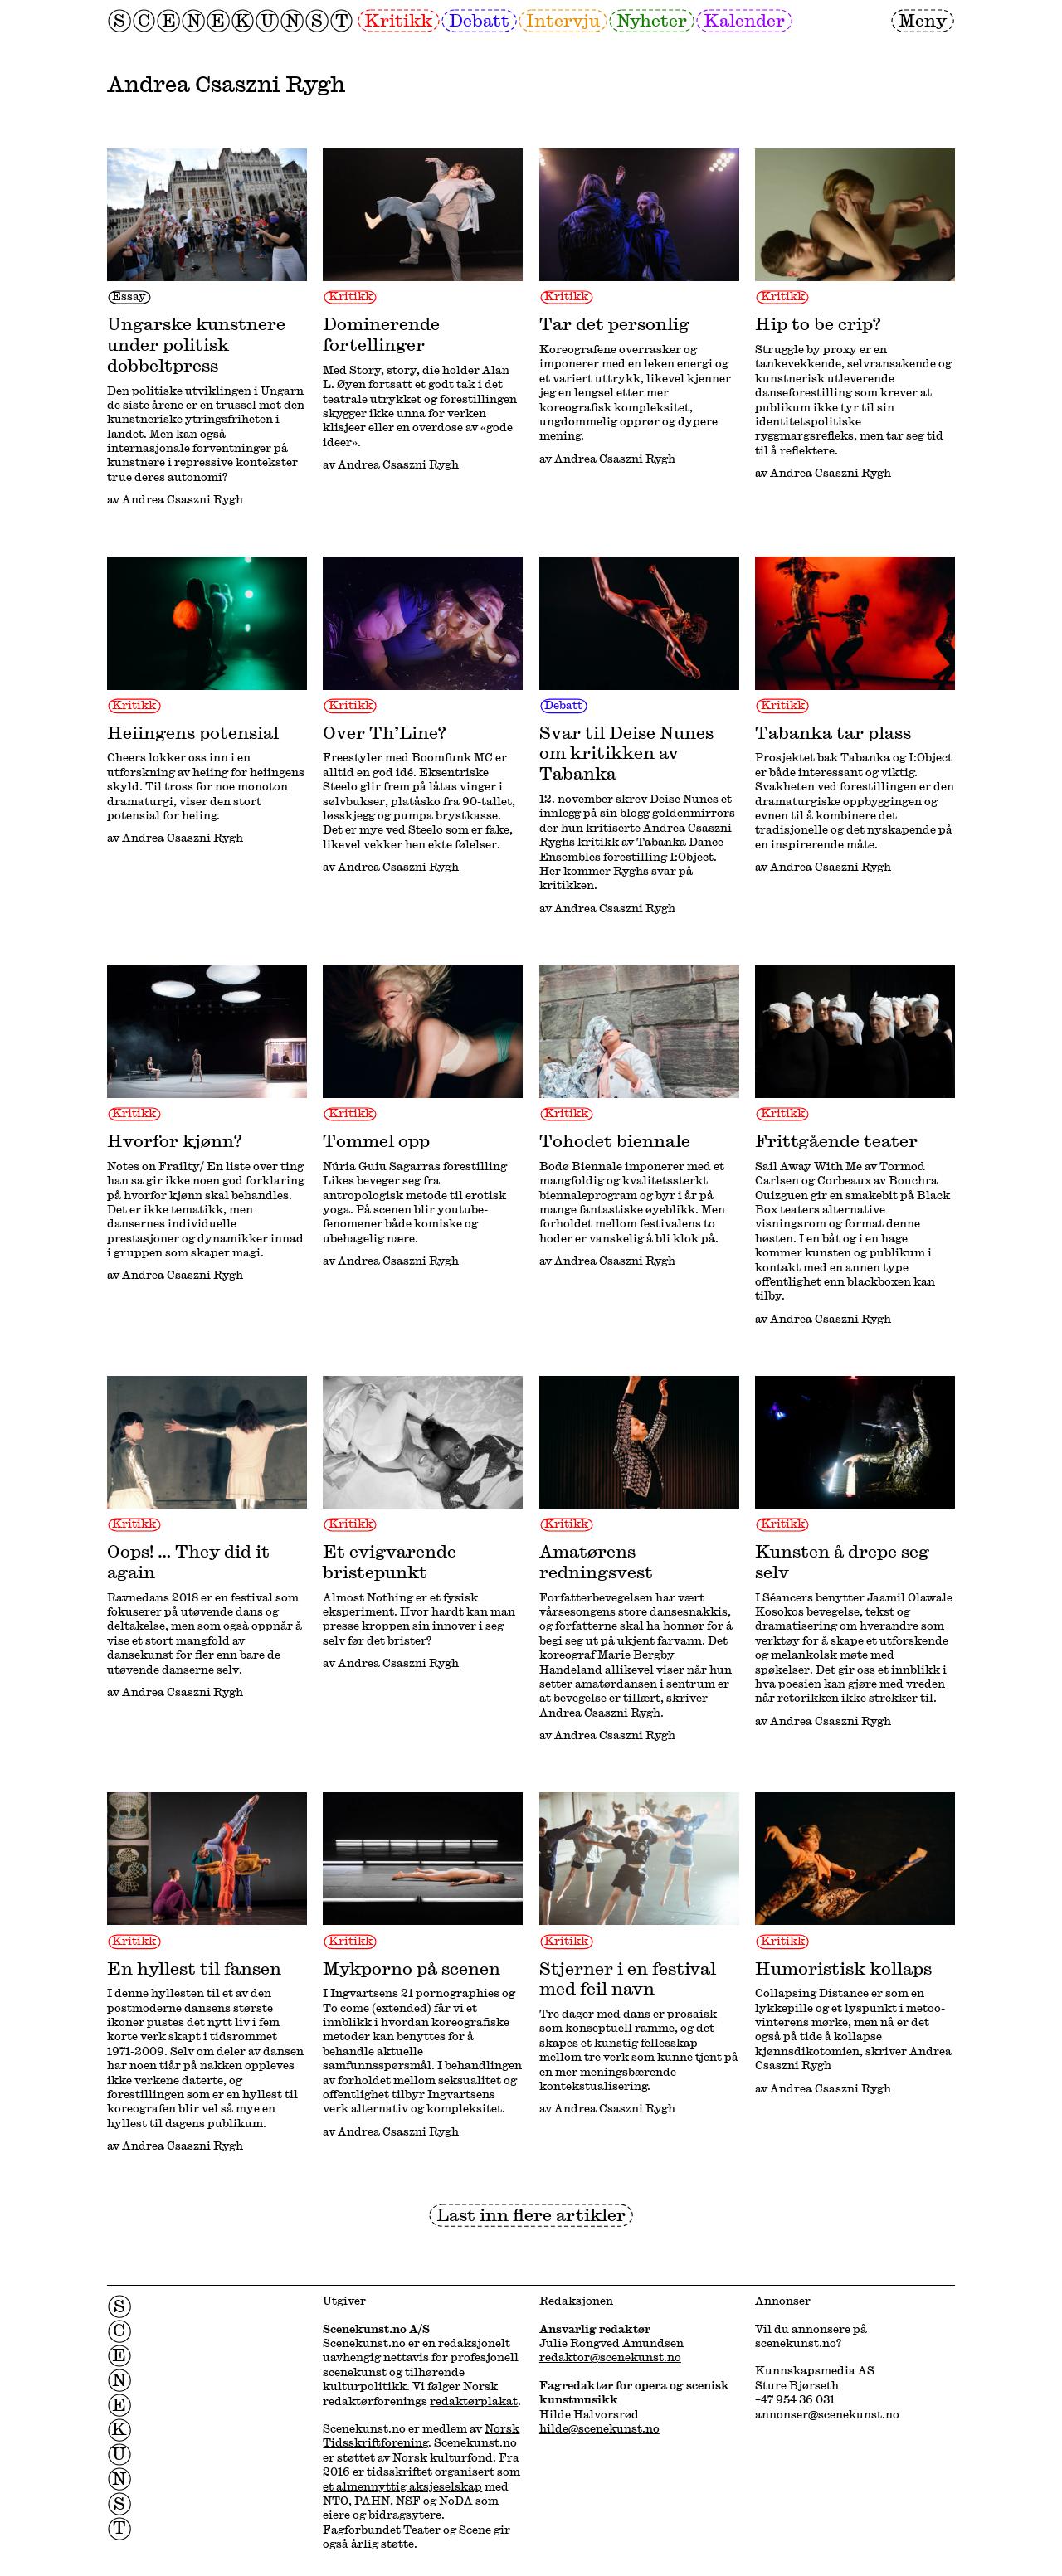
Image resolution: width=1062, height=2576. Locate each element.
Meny (923, 20)
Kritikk (398, 20)
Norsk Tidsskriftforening (421, 2435)
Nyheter (651, 20)
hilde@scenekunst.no (599, 2428)
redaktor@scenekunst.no (610, 2357)
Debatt (479, 20)
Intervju (563, 20)
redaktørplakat (474, 2401)
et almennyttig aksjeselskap (402, 2486)
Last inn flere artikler (531, 2214)
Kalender (744, 20)
